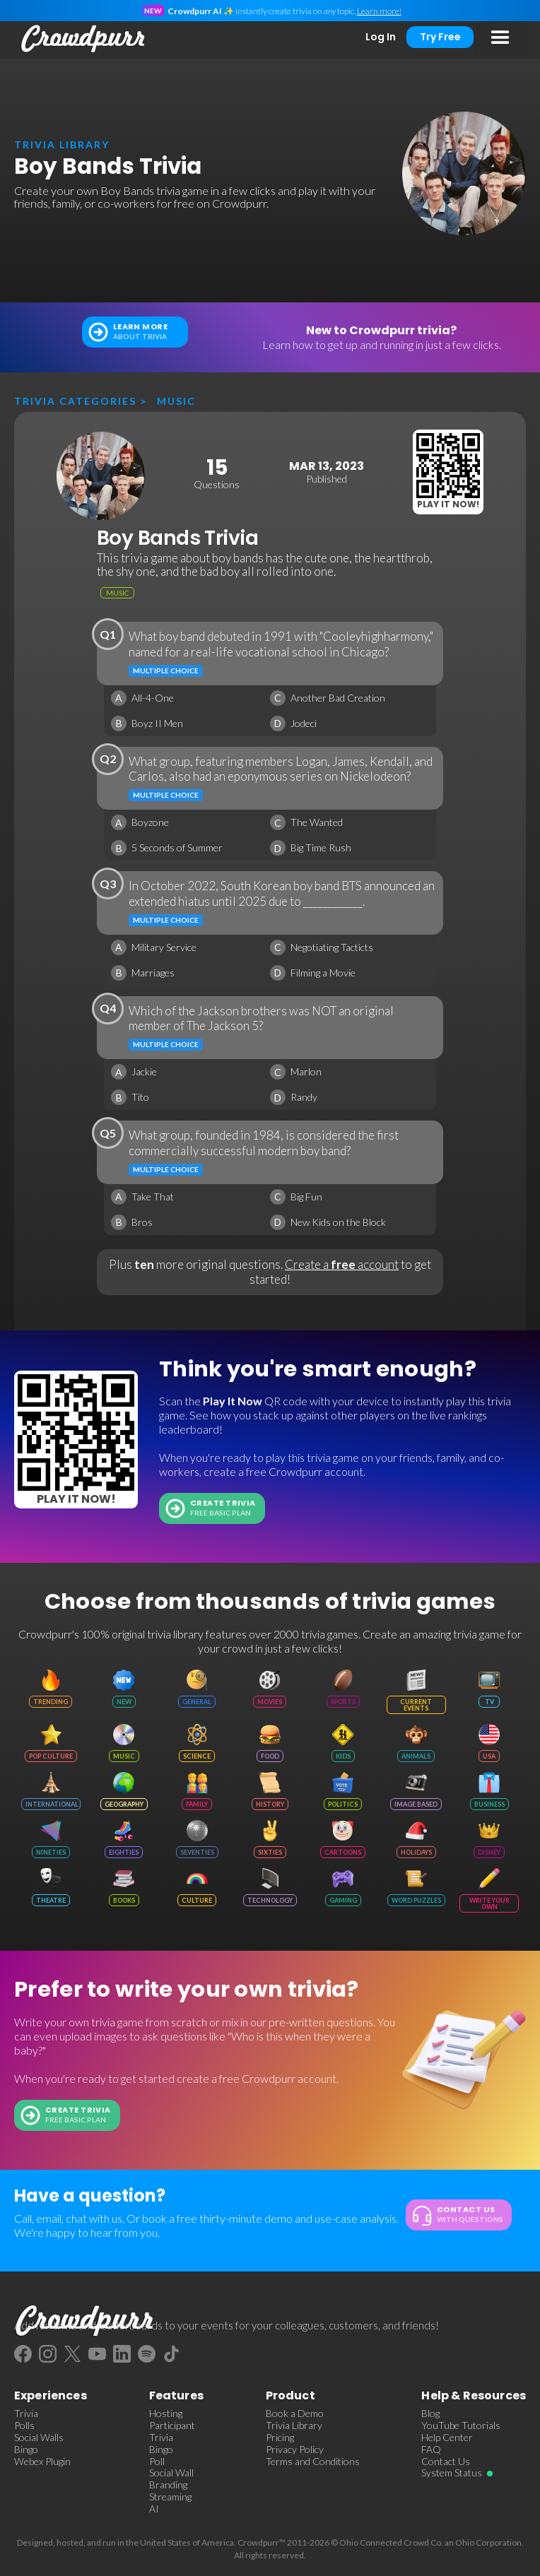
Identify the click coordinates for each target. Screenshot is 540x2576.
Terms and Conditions (313, 2461)
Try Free (440, 37)
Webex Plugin (42, 2461)
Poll (157, 2461)
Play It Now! (448, 504)
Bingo (26, 2449)
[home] (80, 39)
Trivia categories (75, 401)
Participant (172, 2425)
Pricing (280, 2437)
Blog (430, 2413)
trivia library (62, 144)
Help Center (447, 2437)
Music (176, 401)
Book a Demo (295, 2413)
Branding (168, 2485)
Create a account (342, 1264)
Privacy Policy (295, 2449)
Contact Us (445, 2461)
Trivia (26, 2413)
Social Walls (39, 2437)
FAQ (431, 2449)
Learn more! (379, 11)
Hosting (165, 2413)
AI (154, 2509)
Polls (24, 2425)
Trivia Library (294, 2425)
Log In (380, 37)
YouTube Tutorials (460, 2425)
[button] (500, 38)
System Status (451, 2472)
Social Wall (171, 2472)
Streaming (170, 2497)
